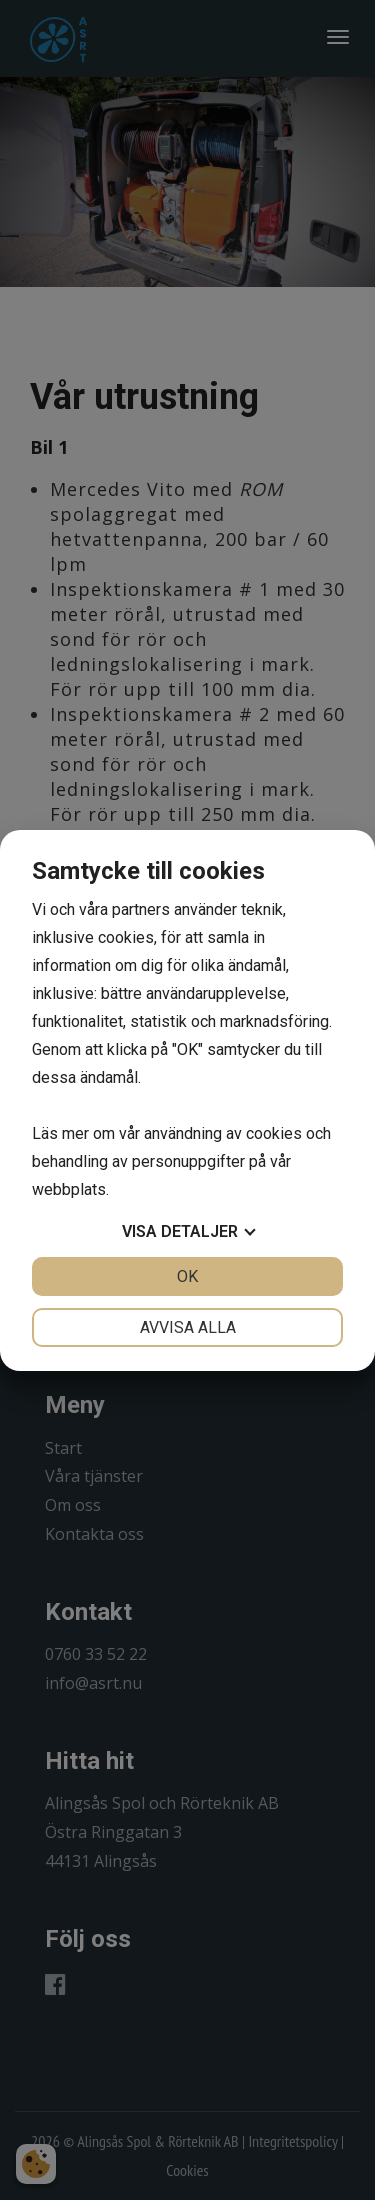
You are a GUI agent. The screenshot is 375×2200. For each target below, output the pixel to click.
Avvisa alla (188, 1327)
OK (187, 1276)
